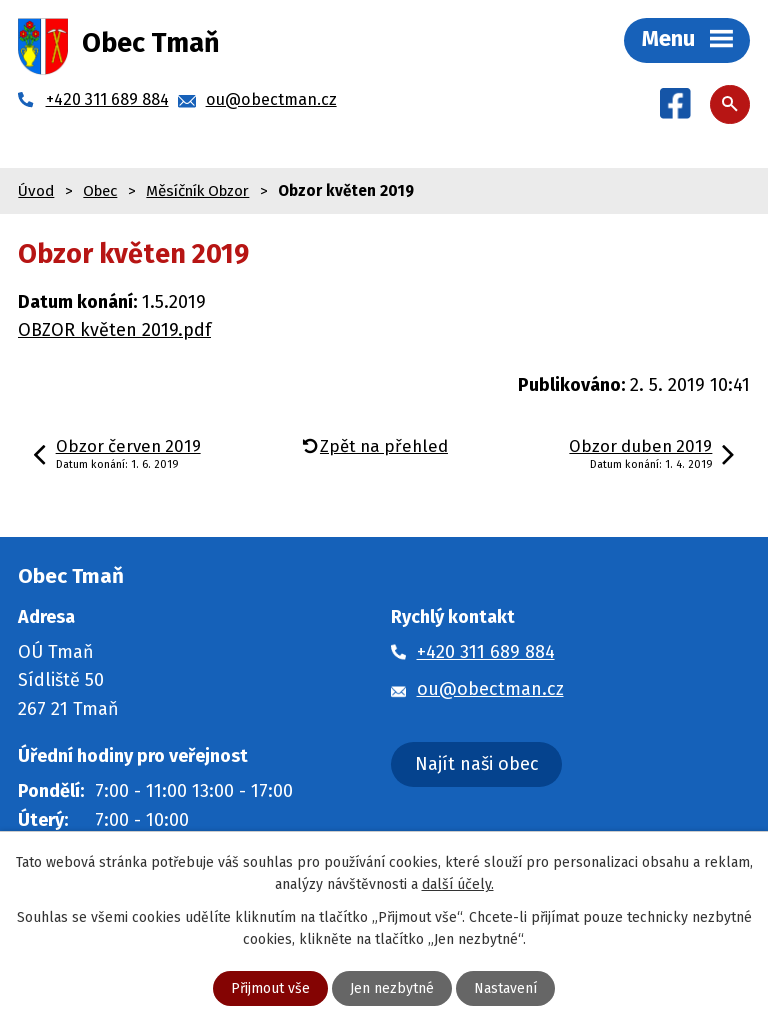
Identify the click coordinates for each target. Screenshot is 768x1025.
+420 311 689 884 (486, 652)
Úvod (36, 191)
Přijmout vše (270, 988)
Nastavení (505, 988)
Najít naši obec (477, 764)
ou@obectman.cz (490, 689)
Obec (100, 191)
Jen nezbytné (392, 988)
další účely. (458, 884)
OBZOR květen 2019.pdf (114, 330)
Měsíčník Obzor (197, 191)
